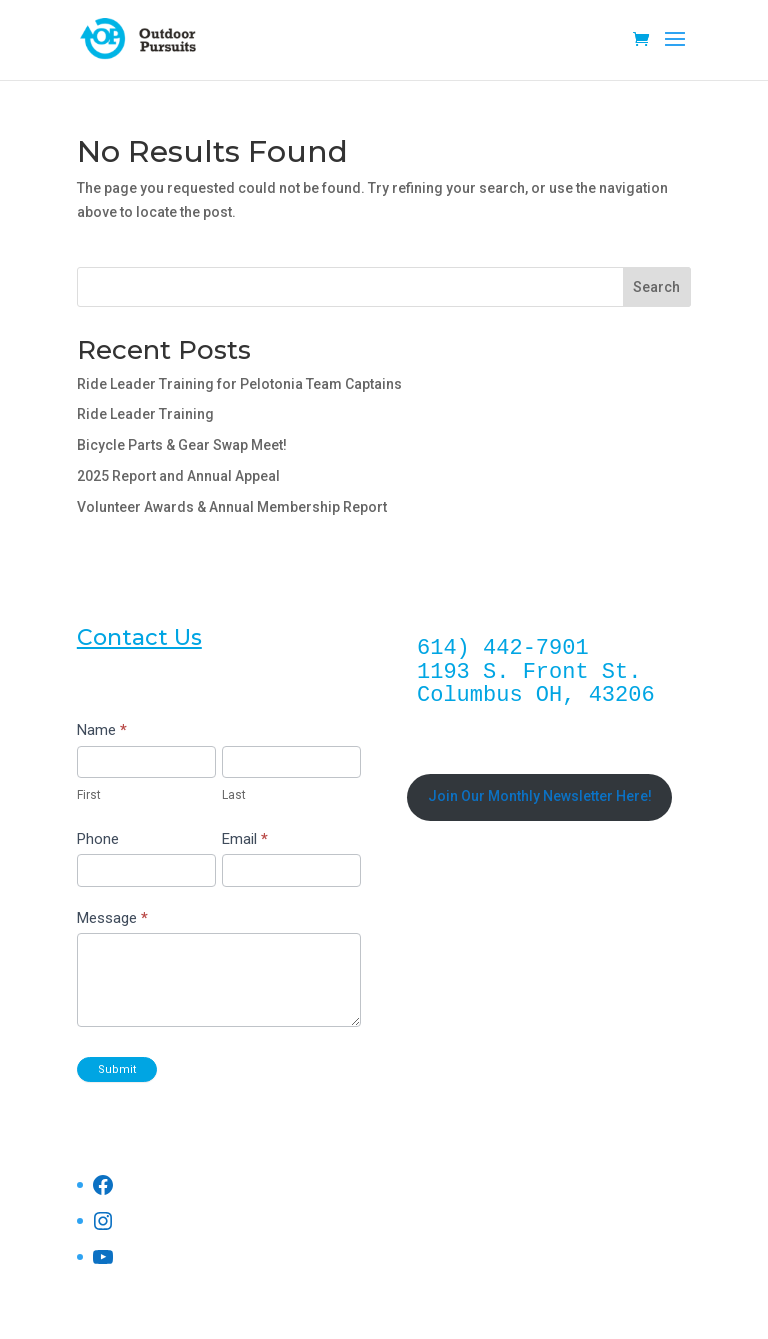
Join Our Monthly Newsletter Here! (540, 796)
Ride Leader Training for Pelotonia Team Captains (239, 384)
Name (102, 730)
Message (112, 918)
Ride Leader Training (145, 414)
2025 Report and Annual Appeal (178, 476)
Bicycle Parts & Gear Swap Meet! (182, 445)
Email (245, 839)
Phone (98, 839)
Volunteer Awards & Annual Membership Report (232, 507)
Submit (117, 1069)
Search (656, 287)
